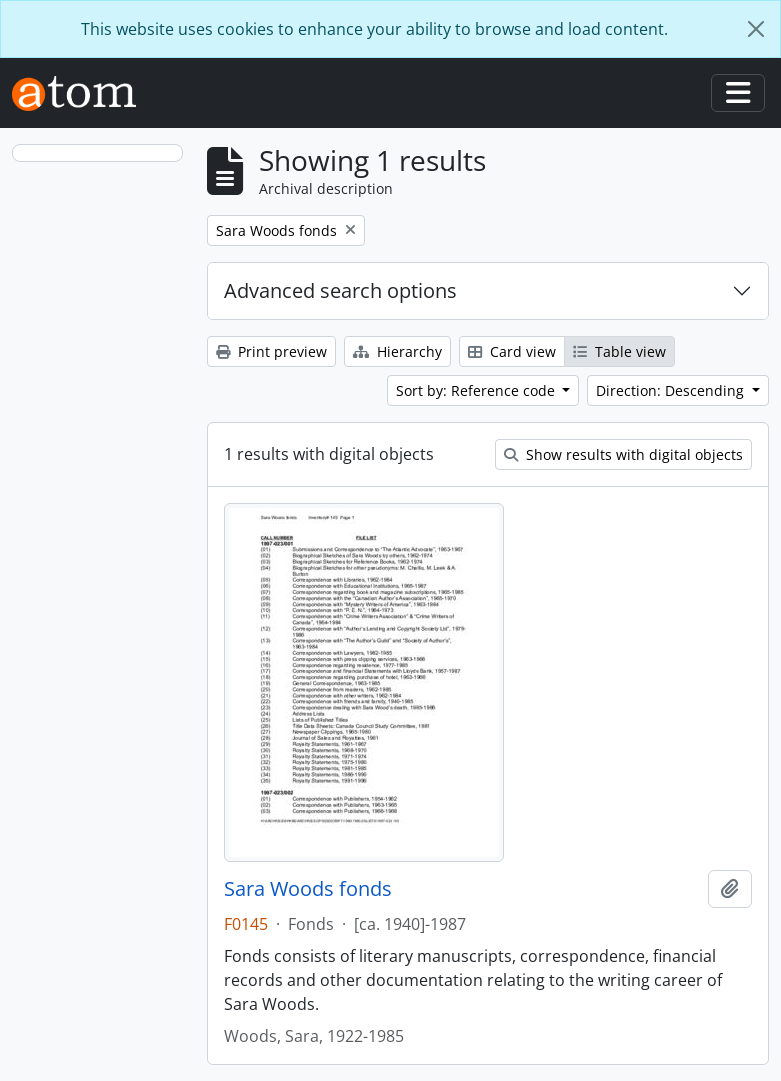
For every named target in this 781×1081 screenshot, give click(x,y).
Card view (512, 351)
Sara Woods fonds (308, 889)
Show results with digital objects (623, 454)
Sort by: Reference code (477, 390)
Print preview (271, 351)
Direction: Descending (672, 390)
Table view (619, 351)
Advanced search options (340, 290)
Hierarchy (397, 351)
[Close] (756, 29)
